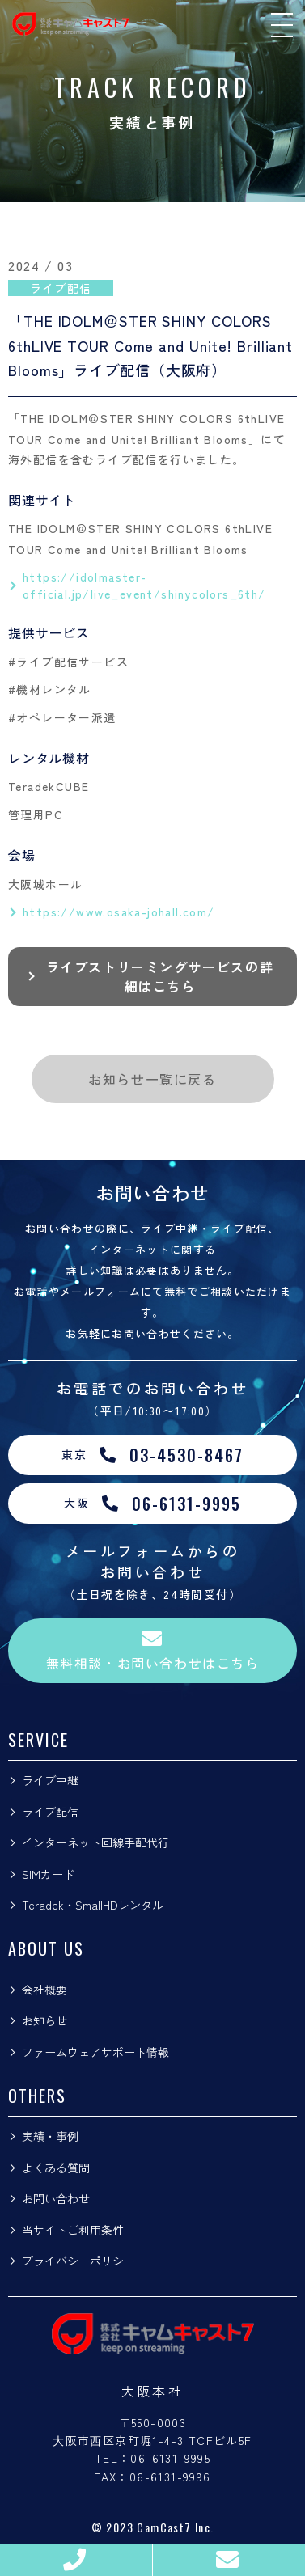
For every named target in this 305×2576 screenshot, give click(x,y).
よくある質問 (56, 2167)
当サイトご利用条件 (73, 2230)
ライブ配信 (50, 1812)
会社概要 (44, 1990)
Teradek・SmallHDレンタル (92, 1905)
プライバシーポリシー (78, 2260)
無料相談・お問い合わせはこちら (153, 1650)
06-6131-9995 (170, 2458)
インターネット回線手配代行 (95, 1842)
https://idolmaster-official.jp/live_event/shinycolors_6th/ (144, 585)
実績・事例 (50, 2136)
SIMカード (48, 1874)
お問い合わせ (56, 2198)
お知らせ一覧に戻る (152, 1079)
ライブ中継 (50, 1780)
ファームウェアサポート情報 (95, 2052)
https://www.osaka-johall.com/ (119, 911)
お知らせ (44, 2020)
